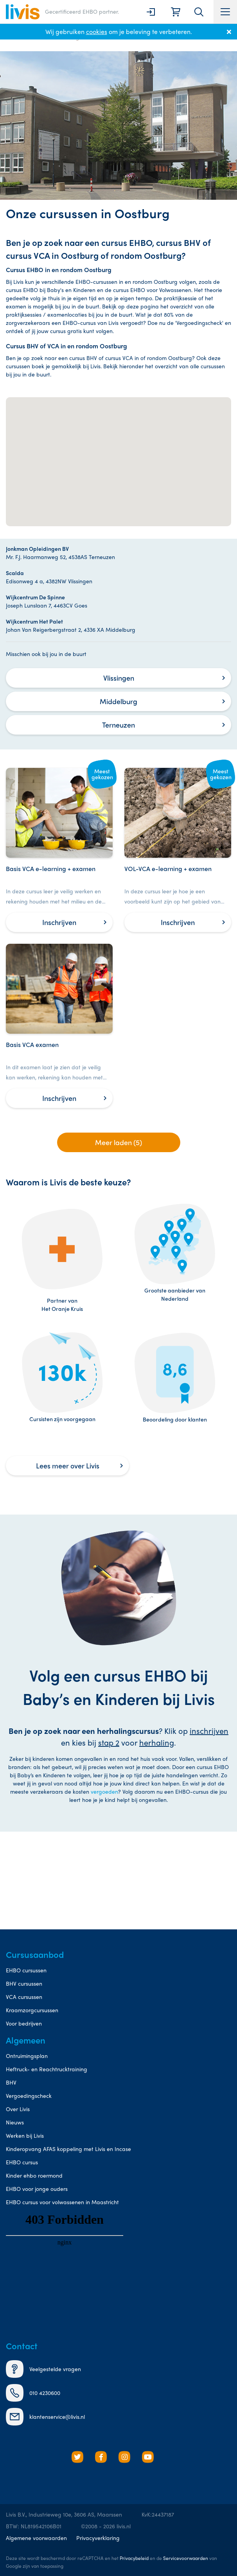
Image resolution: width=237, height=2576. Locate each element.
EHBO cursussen (26, 1970)
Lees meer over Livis (67, 1465)
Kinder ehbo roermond (34, 2175)
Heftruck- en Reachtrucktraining (46, 2069)
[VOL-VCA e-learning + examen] (177, 850)
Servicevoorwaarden (185, 2558)
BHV (11, 2082)
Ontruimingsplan (27, 2056)
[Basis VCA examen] (59, 1026)
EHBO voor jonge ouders (37, 2188)
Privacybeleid (134, 2558)
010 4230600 (33, 2393)
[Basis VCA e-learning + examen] (59, 850)
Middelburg (118, 701)
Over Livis (18, 2109)
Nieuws (15, 2122)
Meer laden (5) (118, 1142)
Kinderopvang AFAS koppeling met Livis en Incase (68, 2149)
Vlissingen (118, 678)
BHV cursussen (24, 1983)
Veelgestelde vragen (43, 2369)
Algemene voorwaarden (36, 2538)
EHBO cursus (22, 2162)
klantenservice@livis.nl (45, 2416)
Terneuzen (118, 725)
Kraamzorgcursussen (32, 2010)
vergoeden (104, 1791)
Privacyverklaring (98, 2538)
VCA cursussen (24, 1997)
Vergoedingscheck (29, 2095)
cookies (96, 31)
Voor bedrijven (24, 2023)
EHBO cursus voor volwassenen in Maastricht (62, 2202)
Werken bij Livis (25, 2135)
